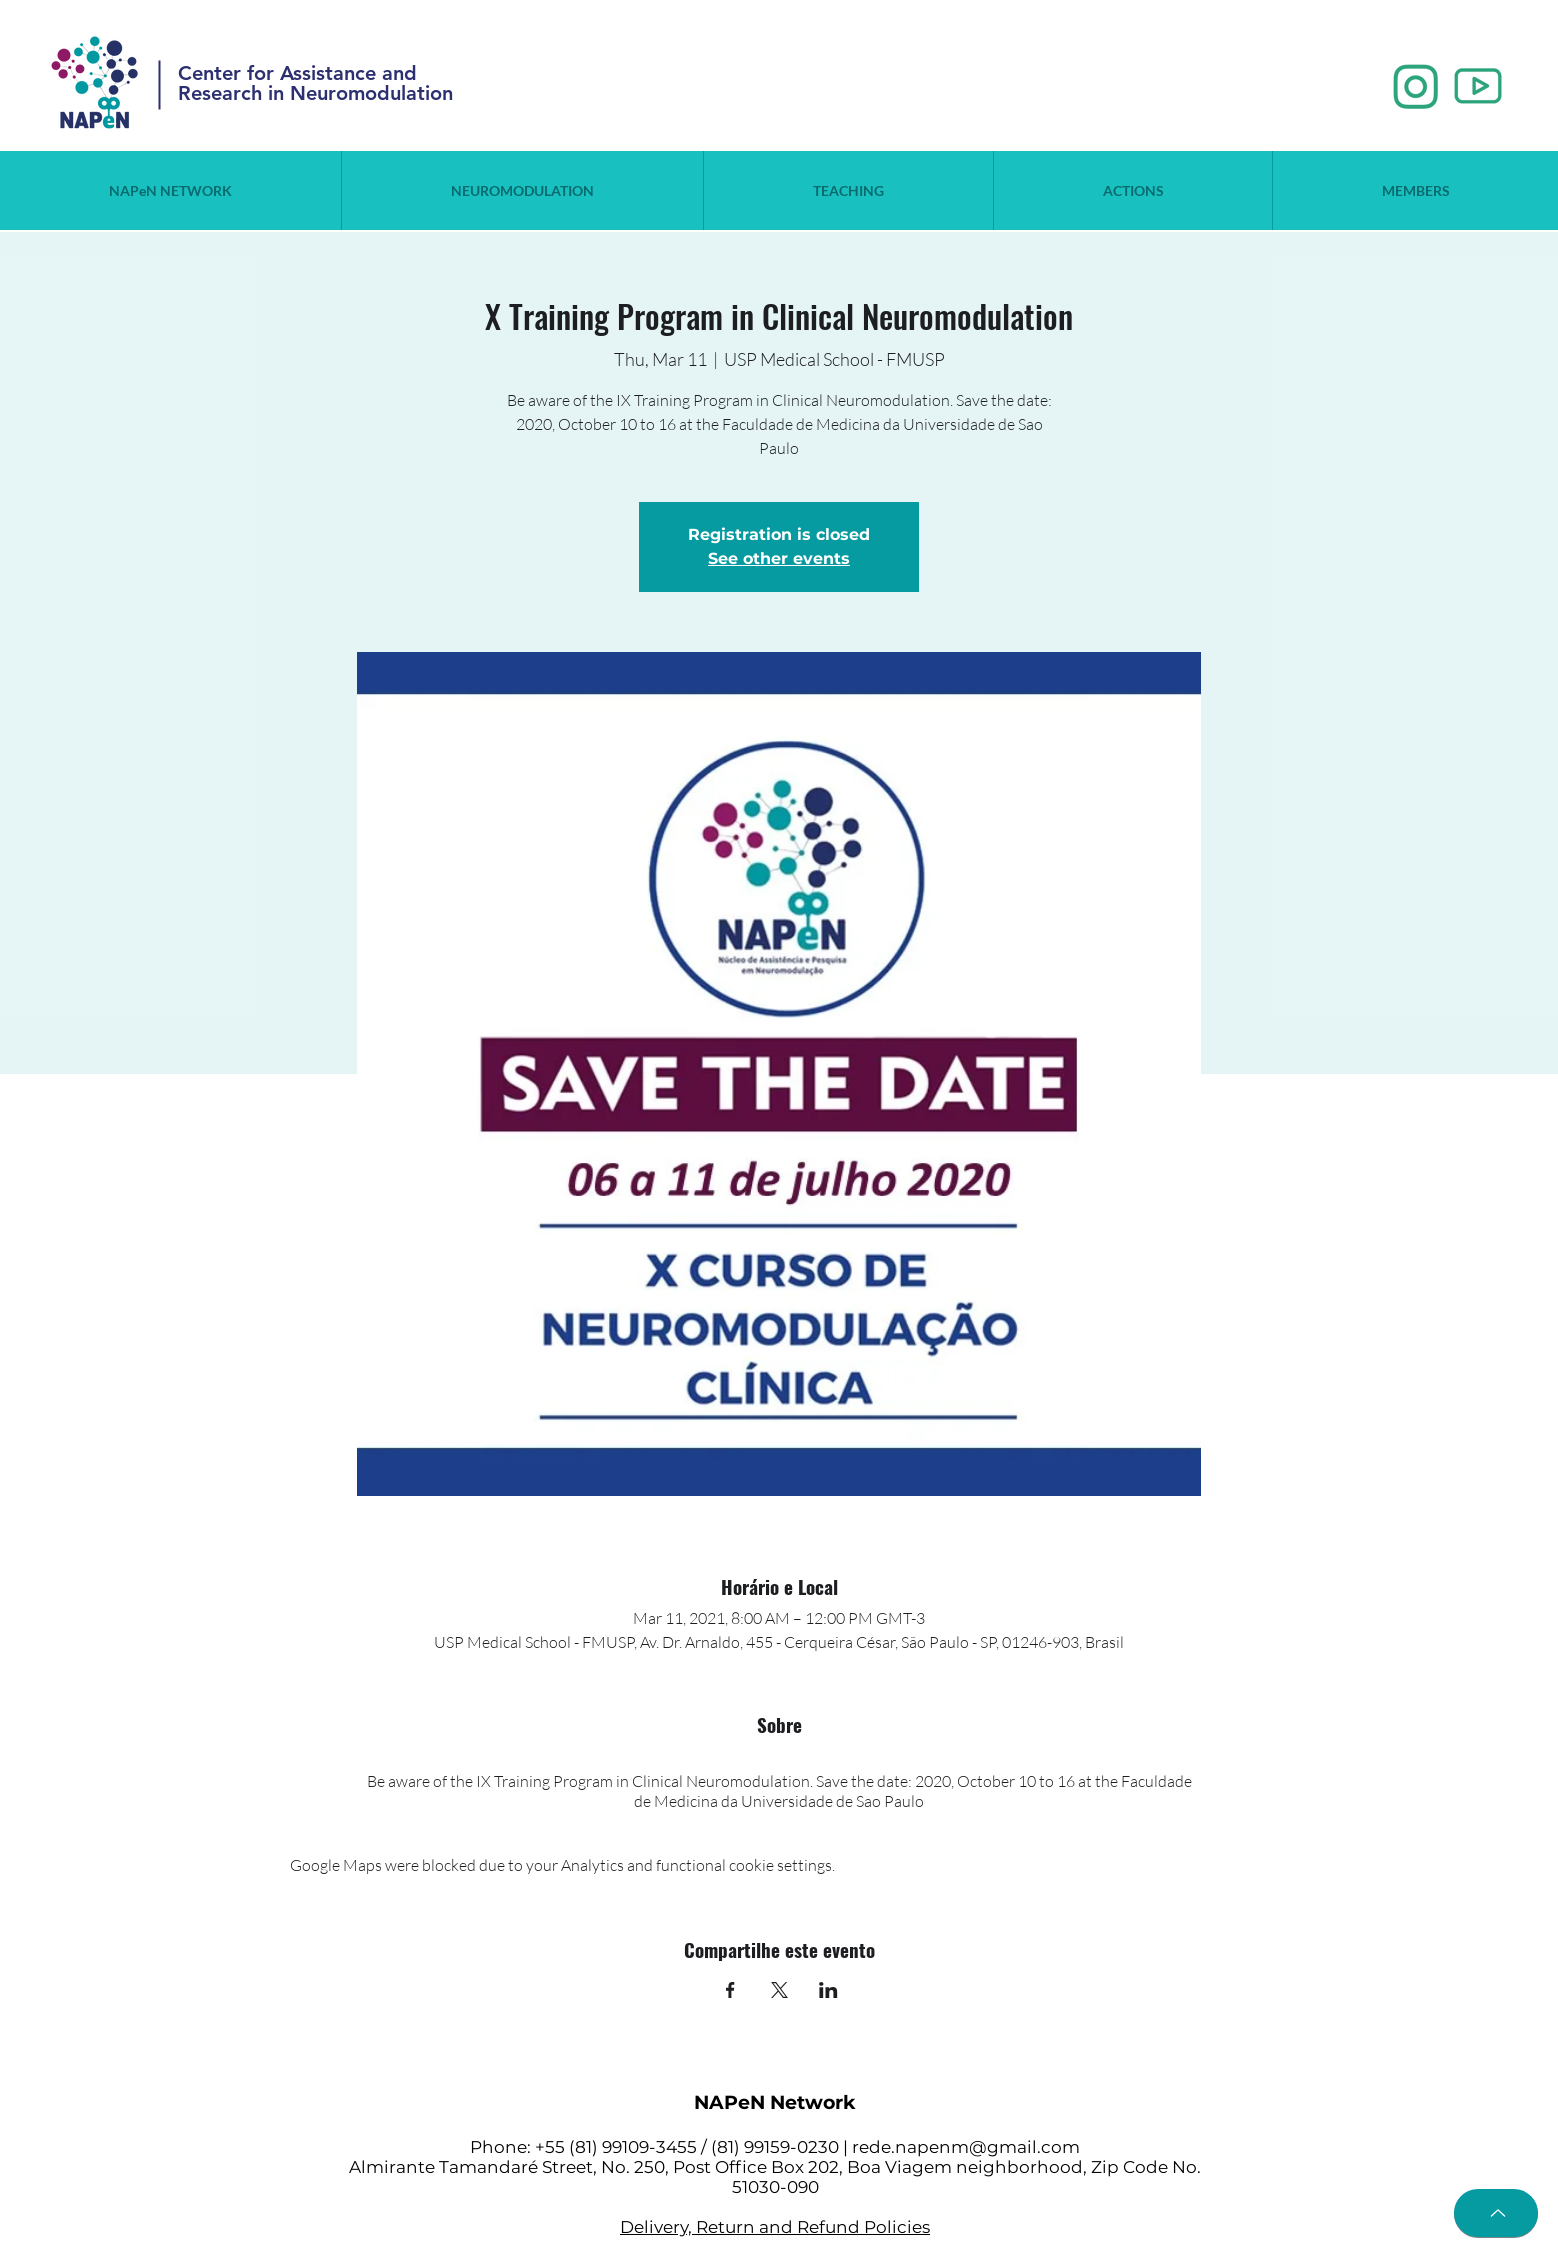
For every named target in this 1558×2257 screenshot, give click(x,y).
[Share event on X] (779, 1990)
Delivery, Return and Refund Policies (775, 2227)
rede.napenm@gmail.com (966, 2147)
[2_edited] (1478, 87)
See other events (779, 558)
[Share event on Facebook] (730, 1990)
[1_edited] (1416, 87)
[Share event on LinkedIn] (828, 1990)
